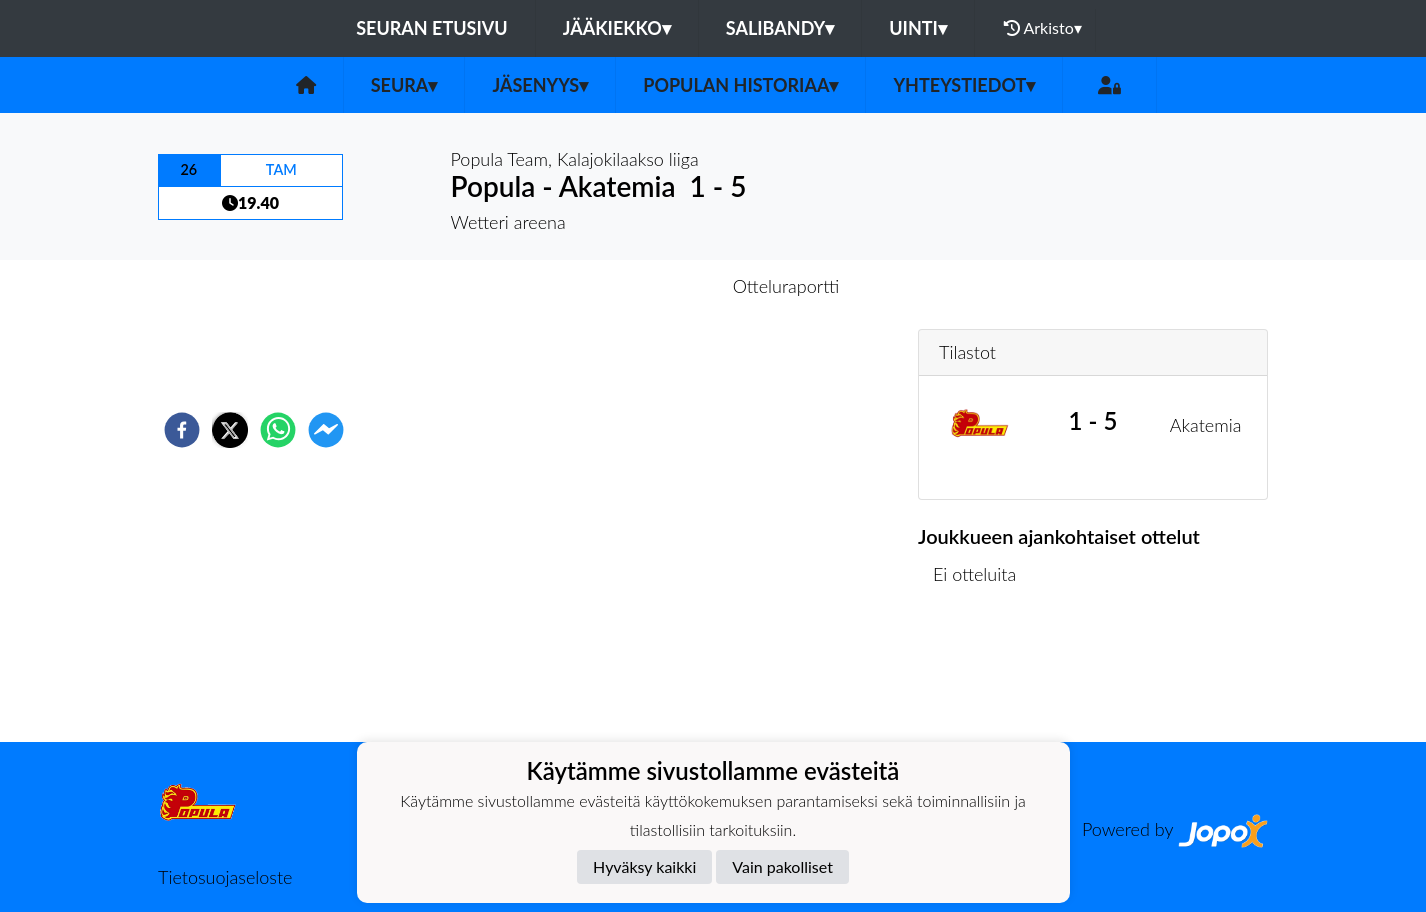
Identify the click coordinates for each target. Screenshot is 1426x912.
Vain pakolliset (782, 866)
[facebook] (182, 430)
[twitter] (230, 430)
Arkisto (1043, 28)
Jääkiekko (617, 28)
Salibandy (780, 28)
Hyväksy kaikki (644, 866)
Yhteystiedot (964, 85)
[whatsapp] (278, 430)
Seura (404, 85)
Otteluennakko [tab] (644, 286)
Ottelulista (982, 674)
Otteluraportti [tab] (786, 286)
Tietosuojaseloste (225, 877)
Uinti (918, 28)
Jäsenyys (540, 85)
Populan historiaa (740, 85)
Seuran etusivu (432, 28)
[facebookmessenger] (326, 430)
